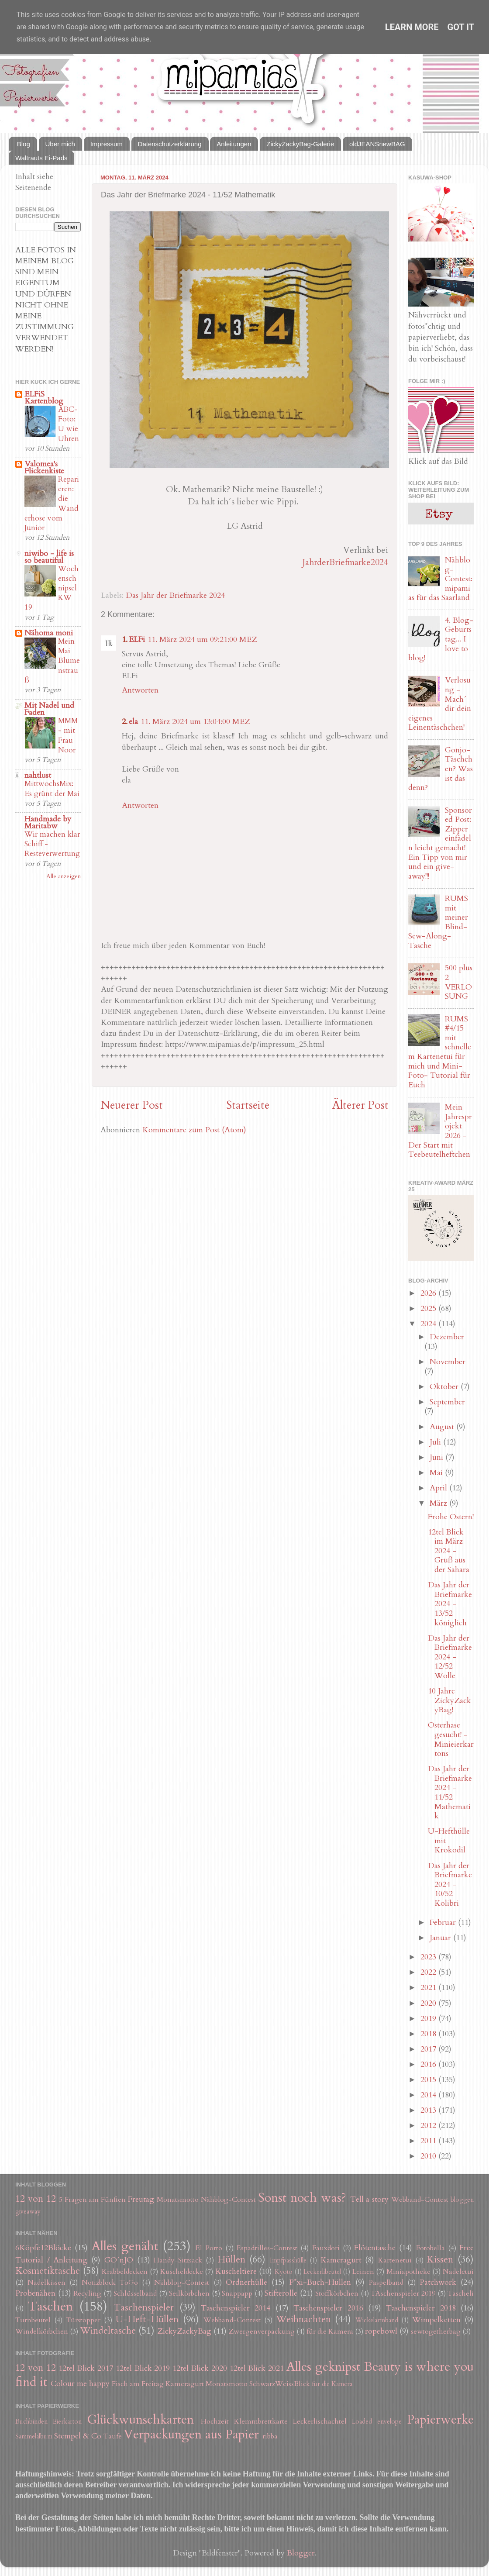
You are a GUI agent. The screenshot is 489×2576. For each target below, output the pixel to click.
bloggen (462, 2200)
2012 (429, 2125)
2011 (429, 2140)
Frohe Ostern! (451, 1516)
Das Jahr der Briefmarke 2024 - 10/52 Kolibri (450, 1884)
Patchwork (438, 2282)
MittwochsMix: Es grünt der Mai (51, 788)
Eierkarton (67, 2421)
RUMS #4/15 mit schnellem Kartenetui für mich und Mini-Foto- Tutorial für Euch (439, 1052)
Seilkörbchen (189, 2293)
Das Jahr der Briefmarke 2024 (175, 595)
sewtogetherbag (436, 2331)
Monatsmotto (178, 2199)
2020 (429, 2003)
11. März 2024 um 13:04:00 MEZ (195, 721)
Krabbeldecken (125, 2271)
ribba (270, 2436)
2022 (429, 1972)
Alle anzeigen (63, 876)
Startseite (247, 1105)
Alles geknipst (323, 2366)
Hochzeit (215, 2421)
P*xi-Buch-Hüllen (320, 2282)
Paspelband (386, 2282)
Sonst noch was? (302, 2197)
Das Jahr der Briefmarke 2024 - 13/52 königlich (450, 1603)
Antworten (140, 690)
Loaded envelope (377, 2421)
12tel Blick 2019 (143, 2368)
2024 (429, 1323)
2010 (429, 2156)
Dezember (447, 1336)
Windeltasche (108, 2330)
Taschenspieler (144, 2307)
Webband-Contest (419, 2199)
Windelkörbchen (41, 2331)
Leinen (363, 2271)
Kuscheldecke (181, 2271)
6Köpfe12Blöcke (43, 2247)
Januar (441, 1937)
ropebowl (381, 2331)
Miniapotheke (408, 2271)
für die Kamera (329, 2331)
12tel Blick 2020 (199, 2368)
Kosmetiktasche (47, 2271)
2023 (429, 1957)
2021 (429, 1987)
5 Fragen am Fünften (92, 2199)
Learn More (412, 27)
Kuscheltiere (236, 2271)
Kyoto (284, 2272)
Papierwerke (440, 2419)
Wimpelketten (436, 2319)
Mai (437, 1472)
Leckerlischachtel (320, 2421)
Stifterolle (281, 2293)
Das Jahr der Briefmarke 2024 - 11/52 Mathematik (450, 1792)
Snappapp (237, 2293)
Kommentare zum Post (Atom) (194, 1129)
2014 (429, 2095)
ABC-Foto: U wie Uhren (68, 424)
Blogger (301, 2553)
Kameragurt (341, 2260)
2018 (429, 2033)
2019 (429, 2018)
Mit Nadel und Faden (49, 709)
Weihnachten (303, 2319)
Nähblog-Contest (228, 2199)
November (447, 1361)
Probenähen (35, 2293)
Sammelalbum (33, 2436)
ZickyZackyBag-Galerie (300, 144)
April (439, 1488)
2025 (429, 1308)
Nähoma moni (48, 633)
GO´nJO (118, 2260)
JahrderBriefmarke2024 (345, 562)
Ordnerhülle (246, 2282)
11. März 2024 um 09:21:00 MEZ (202, 639)
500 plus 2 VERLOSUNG (458, 982)
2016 (429, 2064)
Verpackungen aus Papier (191, 2434)
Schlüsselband (135, 2293)
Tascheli (461, 2293)
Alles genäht (125, 2246)
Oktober (445, 1386)
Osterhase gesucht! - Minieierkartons (451, 1739)
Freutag (141, 2199)
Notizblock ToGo (110, 2282)
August (443, 1426)
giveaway (28, 2211)
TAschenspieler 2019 (403, 2293)
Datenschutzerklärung (170, 144)
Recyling (87, 2293)
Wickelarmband (376, 2320)
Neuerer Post (131, 1105)
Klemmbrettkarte (261, 2421)
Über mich (60, 144)
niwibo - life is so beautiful (49, 557)
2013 (429, 2110)
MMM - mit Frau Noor (68, 735)
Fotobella (430, 2248)
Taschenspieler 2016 (328, 2308)
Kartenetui (395, 2260)
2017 (429, 2049)
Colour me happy (80, 2383)
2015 (429, 2079)
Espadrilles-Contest (267, 2248)
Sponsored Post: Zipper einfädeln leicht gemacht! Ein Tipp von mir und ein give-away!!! (440, 843)
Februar (444, 1922)
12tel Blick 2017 (86, 2368)
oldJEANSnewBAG (377, 144)
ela (133, 721)
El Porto (209, 2248)
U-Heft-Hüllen (147, 2319)
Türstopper (83, 2320)
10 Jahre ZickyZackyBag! (449, 1700)
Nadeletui (458, 2271)
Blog (23, 144)
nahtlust (37, 775)
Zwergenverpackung (262, 2331)
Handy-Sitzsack (178, 2260)
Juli (436, 1442)
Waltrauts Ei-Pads (41, 158)
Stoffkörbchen (336, 2293)
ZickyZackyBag (184, 2331)
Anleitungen (234, 144)
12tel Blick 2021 (257, 2368)
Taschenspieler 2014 (235, 2308)
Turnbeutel (33, 2320)
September (447, 1402)
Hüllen (231, 2259)
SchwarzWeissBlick (279, 2384)
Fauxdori (326, 2248)
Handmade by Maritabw (47, 822)
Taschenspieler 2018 (420, 2308)
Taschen (50, 2306)
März (439, 1503)
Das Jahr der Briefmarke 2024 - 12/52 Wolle (450, 1657)
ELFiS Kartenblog (43, 398)
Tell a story (369, 2199)
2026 (429, 1293)
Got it (461, 27)
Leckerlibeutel (322, 2272)
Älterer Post (360, 1105)
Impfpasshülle (288, 2260)
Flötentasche (375, 2247)
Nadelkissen (46, 2282)
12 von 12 (35, 2199)
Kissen (440, 2259)
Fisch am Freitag (138, 2384)
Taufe (112, 2436)
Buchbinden (31, 2421)
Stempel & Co (77, 2436)
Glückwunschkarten (140, 2419)
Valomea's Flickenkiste (44, 467)
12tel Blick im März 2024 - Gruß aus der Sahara (448, 1551)
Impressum (106, 144)
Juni (437, 1457)
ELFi (137, 639)
